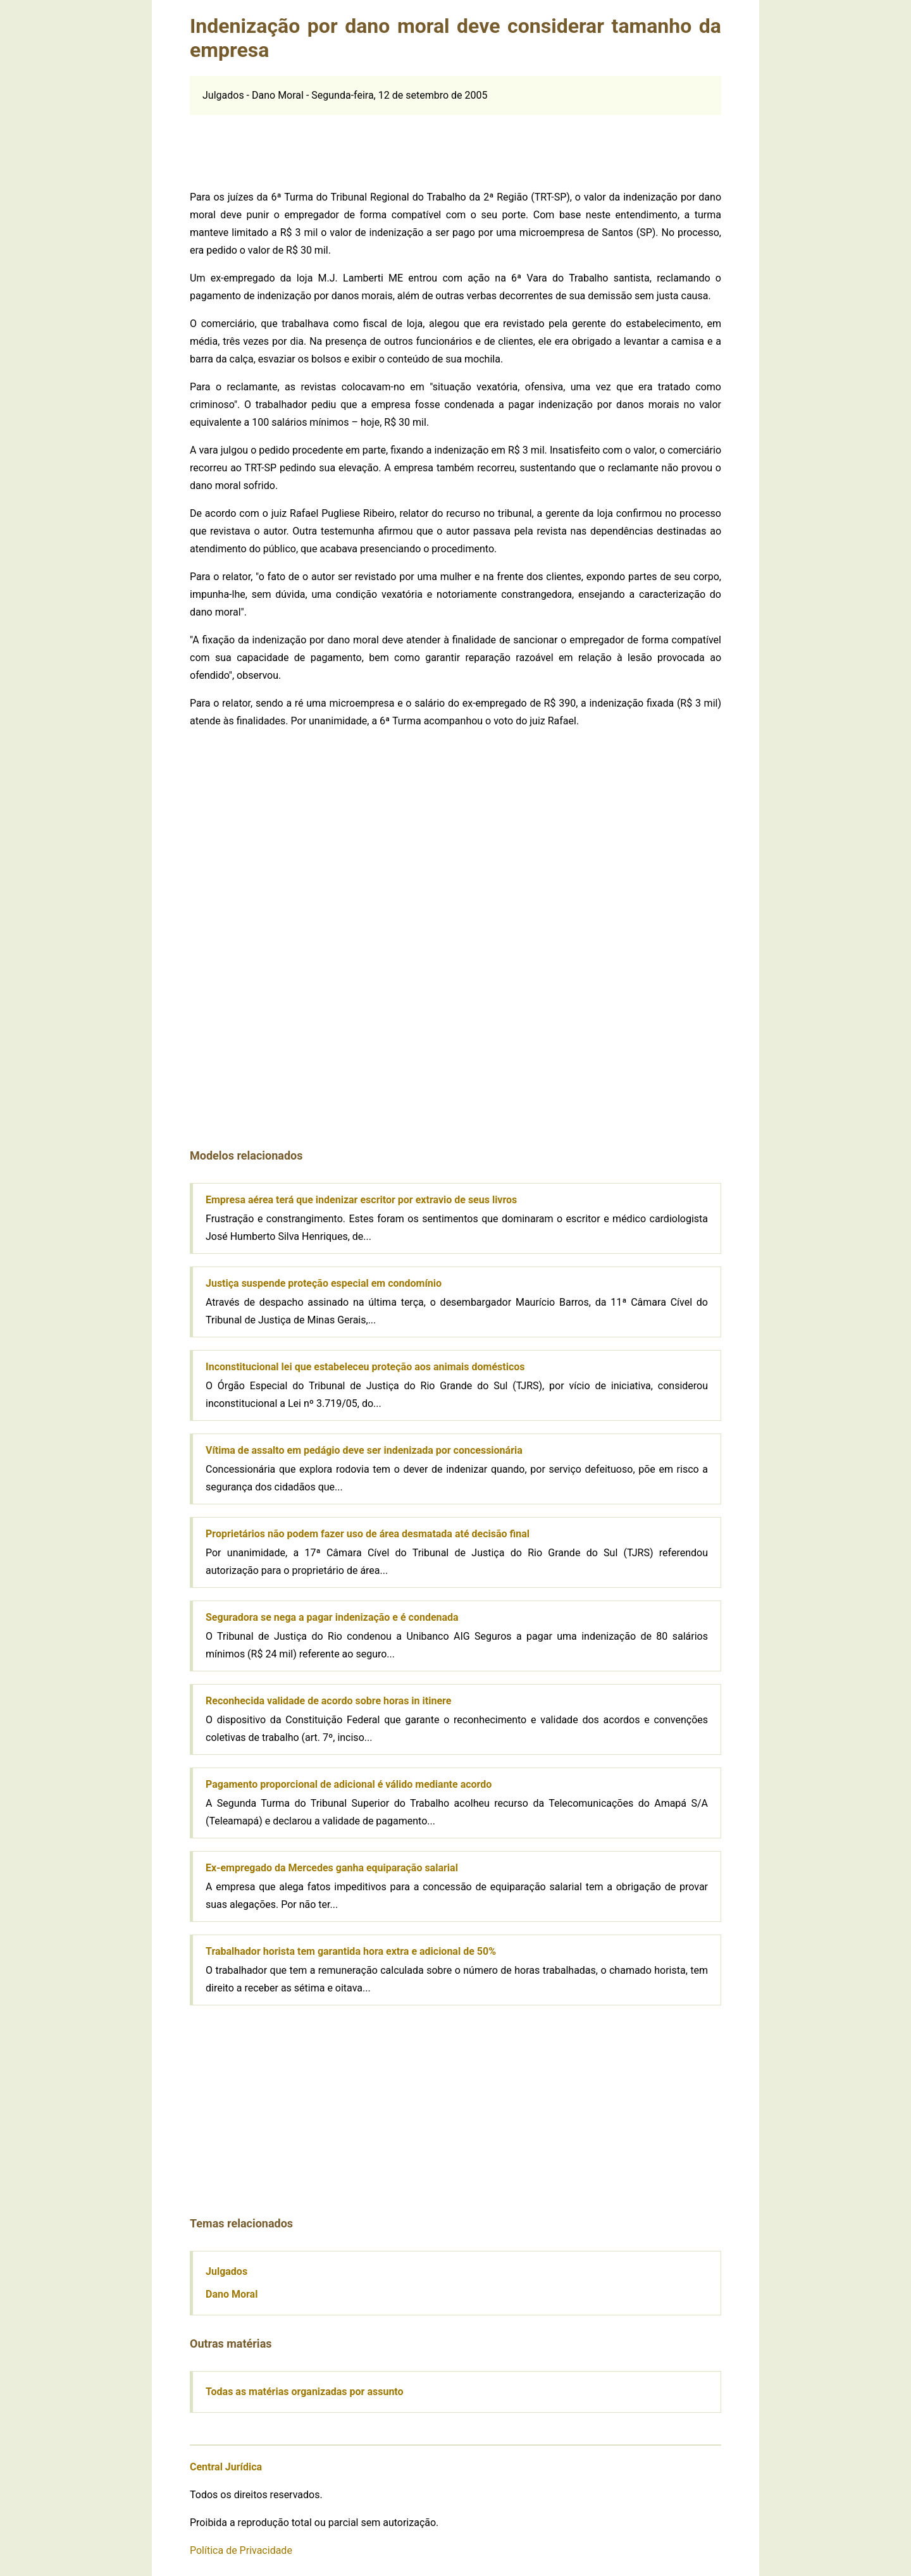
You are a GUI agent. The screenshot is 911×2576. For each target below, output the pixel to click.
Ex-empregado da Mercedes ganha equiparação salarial (332, 1868)
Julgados (226, 2271)
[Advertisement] (455, 143)
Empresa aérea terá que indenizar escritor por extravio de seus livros (361, 1200)
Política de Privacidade (241, 2550)
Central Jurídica (226, 2467)
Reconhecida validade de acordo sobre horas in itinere (328, 1701)
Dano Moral (231, 2294)
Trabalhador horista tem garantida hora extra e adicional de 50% (351, 1951)
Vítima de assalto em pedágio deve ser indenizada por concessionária (364, 1450)
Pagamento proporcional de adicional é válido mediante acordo (349, 1784)
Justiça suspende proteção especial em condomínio (324, 1283)
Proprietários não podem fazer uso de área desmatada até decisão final (368, 1534)
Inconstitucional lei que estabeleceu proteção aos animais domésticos (365, 1367)
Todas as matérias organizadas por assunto (305, 2392)
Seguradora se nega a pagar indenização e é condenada (332, 1617)
